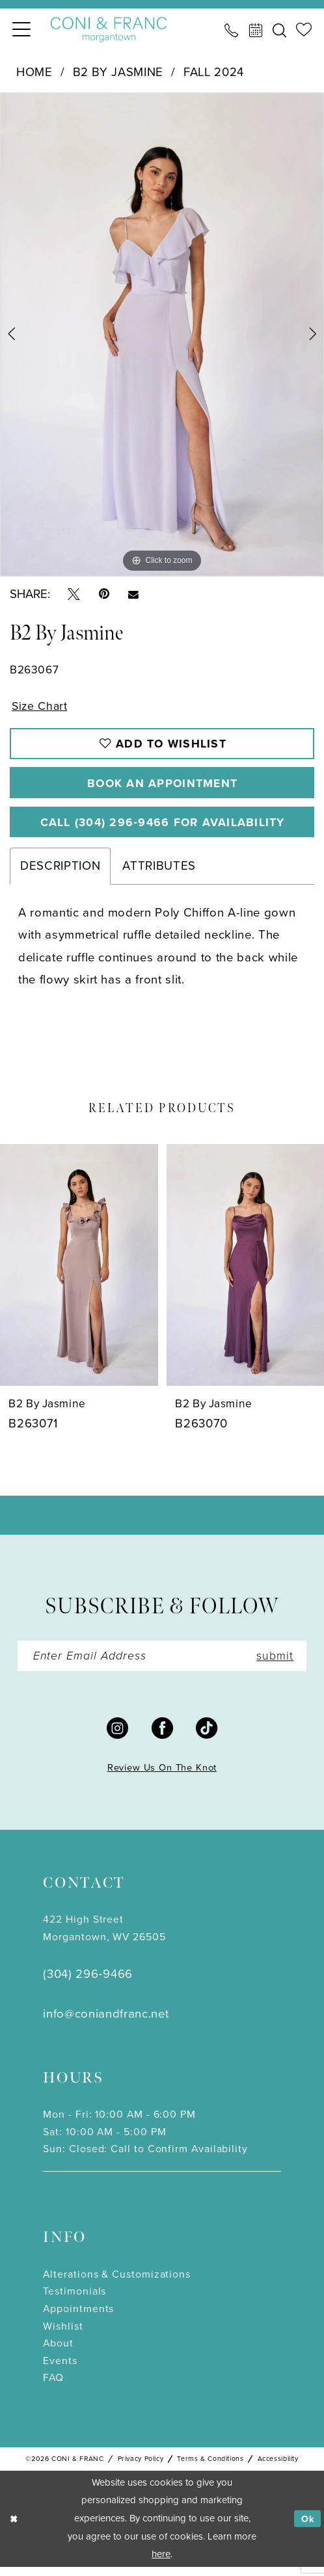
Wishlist (63, 2334)
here (161, 2563)
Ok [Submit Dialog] (307, 2527)
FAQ (53, 2386)
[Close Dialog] (14, 2527)
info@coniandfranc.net (106, 2022)
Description (60, 872)
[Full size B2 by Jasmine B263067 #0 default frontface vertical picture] (162, 334)
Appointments (78, 2316)
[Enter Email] (162, 1664)
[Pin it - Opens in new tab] (104, 594)
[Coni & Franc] (109, 30)
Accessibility (278, 2467)
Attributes (159, 872)
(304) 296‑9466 (87, 1982)
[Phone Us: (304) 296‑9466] (231, 30)
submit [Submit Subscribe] (273, 1663)
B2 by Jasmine (118, 72)
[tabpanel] (162, 334)
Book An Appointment (162, 786)
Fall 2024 (213, 72)
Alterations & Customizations (117, 2282)
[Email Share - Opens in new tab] (133, 594)
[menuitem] (21, 30)
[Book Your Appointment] (255, 30)
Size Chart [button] (41, 706)
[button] (21, 30)
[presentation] (79, 1272)
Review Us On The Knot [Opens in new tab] (162, 1776)
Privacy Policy (141, 2467)
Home (34, 72)
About (58, 2352)
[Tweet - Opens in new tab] (74, 594)
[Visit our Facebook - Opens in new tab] (162, 1736)
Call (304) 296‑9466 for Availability (163, 828)
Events (60, 2368)
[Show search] (279, 30)
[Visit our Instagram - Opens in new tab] (117, 1736)
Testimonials (74, 2300)
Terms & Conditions (210, 2467)
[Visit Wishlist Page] (304, 30)
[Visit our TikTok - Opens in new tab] (206, 1736)
